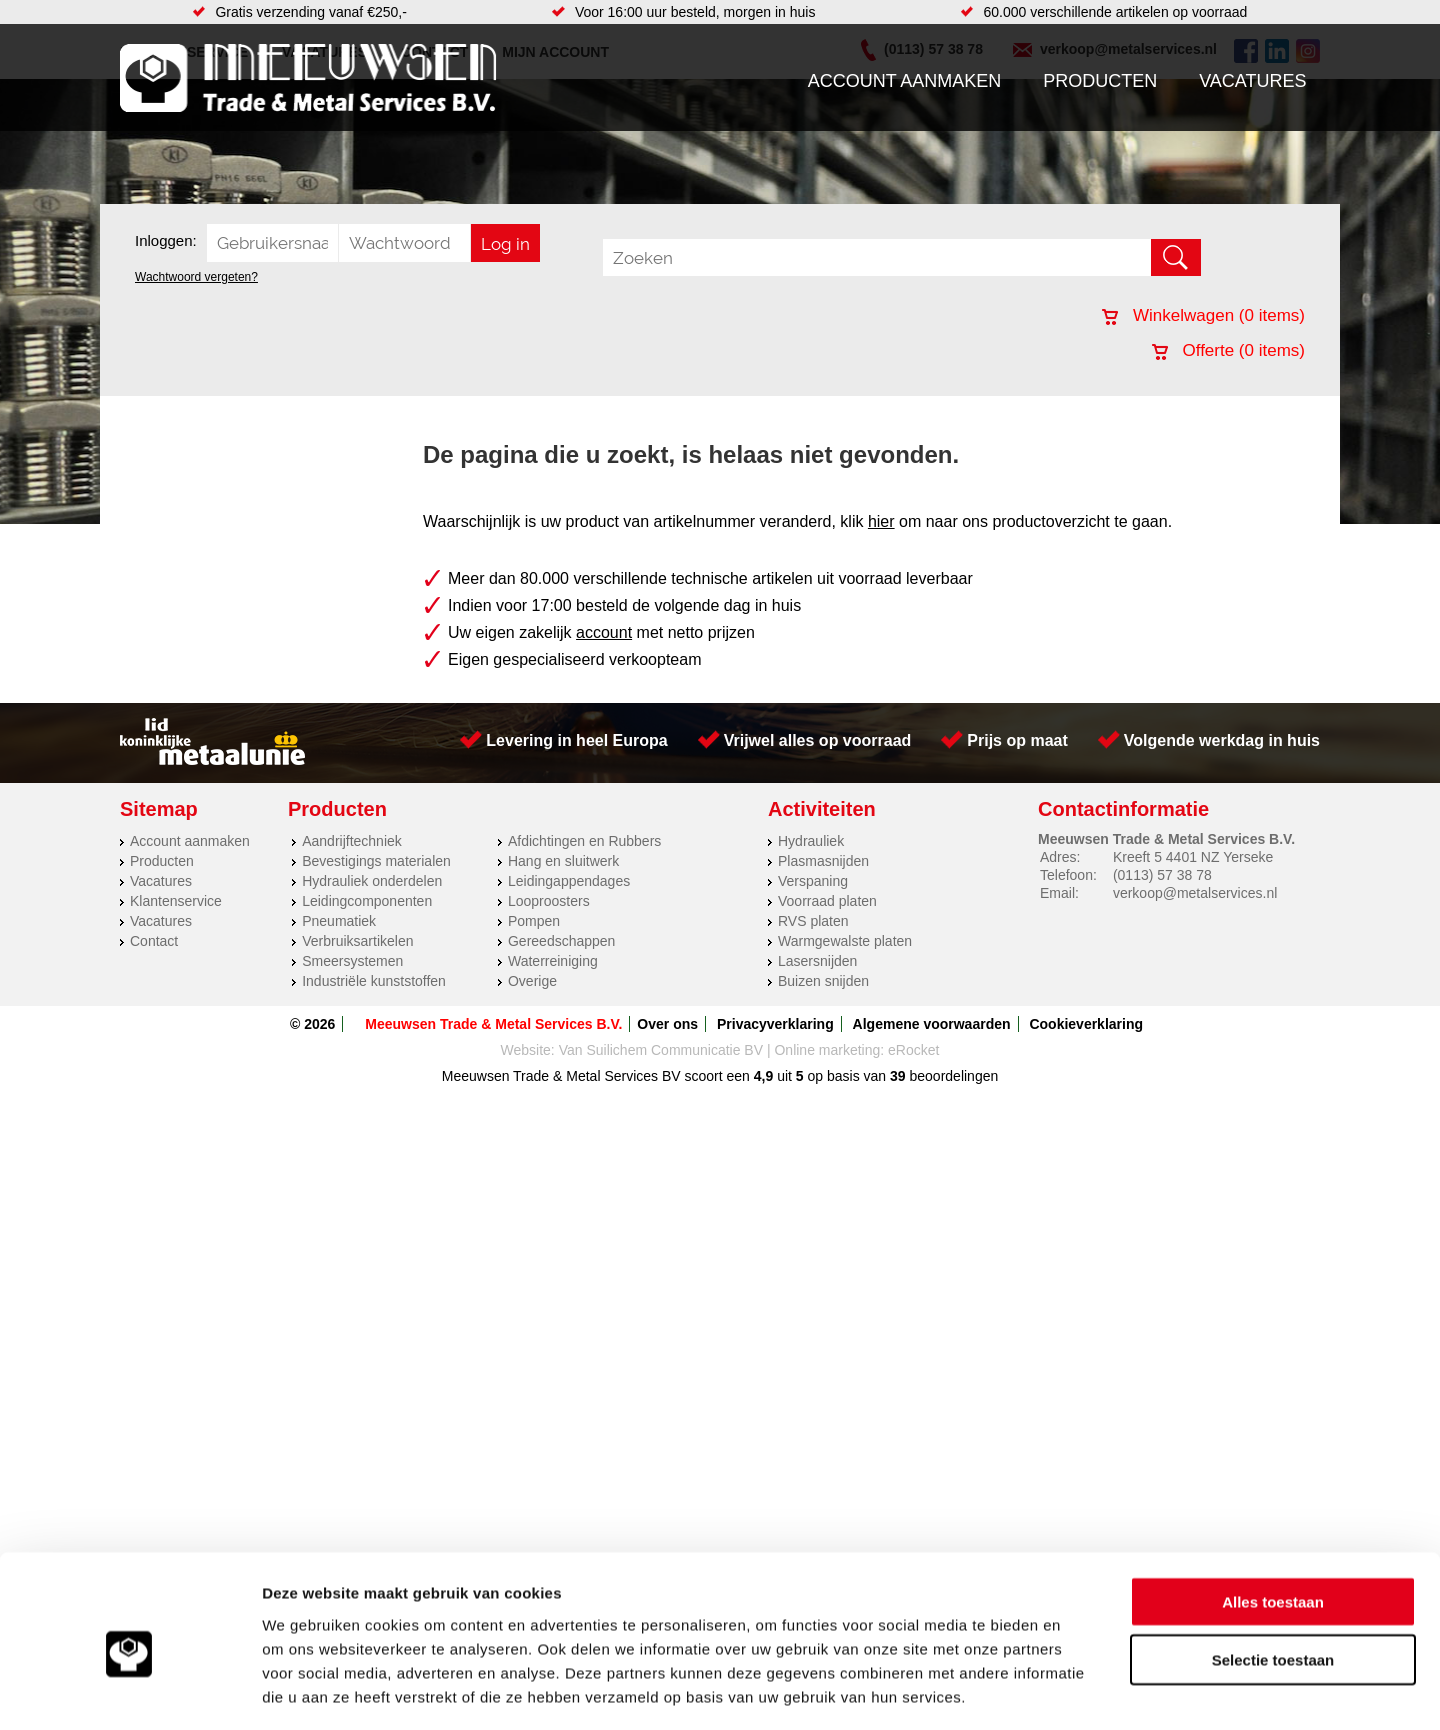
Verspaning (813, 881)
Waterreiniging (553, 961)
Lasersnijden (817, 961)
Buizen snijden (823, 981)
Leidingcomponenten (367, 901)
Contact (154, 941)
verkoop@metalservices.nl (1195, 893)
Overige (532, 981)
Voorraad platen (827, 901)
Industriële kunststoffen (374, 981)
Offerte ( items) (1228, 350)
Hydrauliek (811, 841)
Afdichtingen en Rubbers (584, 841)
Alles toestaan (1273, 1514)
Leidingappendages (569, 881)
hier (881, 521)
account (604, 632)
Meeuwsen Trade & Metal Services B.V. (493, 1024)
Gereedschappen (561, 941)
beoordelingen (952, 1076)
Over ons (667, 1024)
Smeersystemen (352, 961)
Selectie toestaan (1273, 1573)
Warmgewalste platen (845, 941)
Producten (1100, 81)
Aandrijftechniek (352, 841)
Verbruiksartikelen (357, 941)
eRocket (913, 1050)
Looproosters (549, 901)
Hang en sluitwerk (563, 861)
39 (898, 1076)
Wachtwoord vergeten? (196, 277)
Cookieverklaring (1086, 1024)
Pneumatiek (339, 921)
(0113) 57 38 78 (1162, 875)
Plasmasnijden (823, 861)
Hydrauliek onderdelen (372, 881)
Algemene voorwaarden (932, 1024)
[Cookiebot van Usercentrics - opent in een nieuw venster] (129, 1691)
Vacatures (1252, 81)
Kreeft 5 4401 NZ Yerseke (1193, 857)
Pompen (534, 921)
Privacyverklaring (775, 1024)
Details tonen (1080, 1690)
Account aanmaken (905, 81)
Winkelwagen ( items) (1203, 315)
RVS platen (813, 921)
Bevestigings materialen (376, 861)
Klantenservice (176, 901)
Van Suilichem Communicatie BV (661, 1050)
